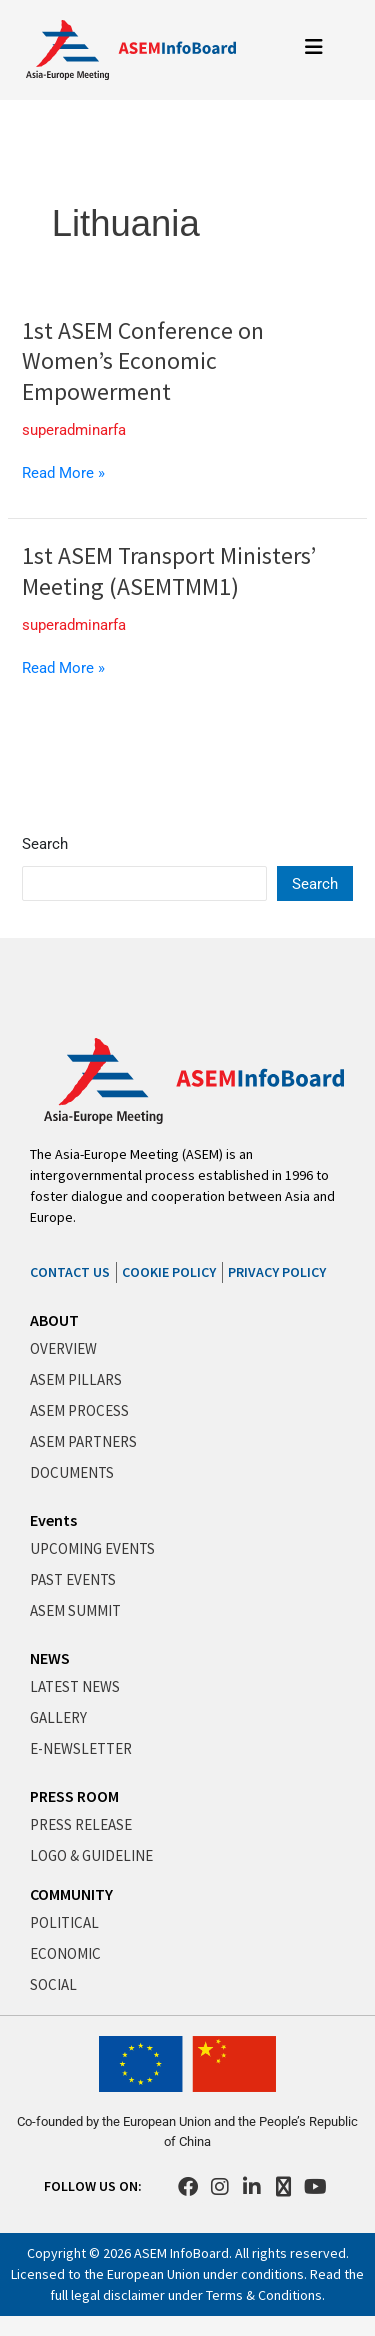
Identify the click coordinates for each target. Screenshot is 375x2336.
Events (53, 1520)
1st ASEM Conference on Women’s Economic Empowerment (143, 361)
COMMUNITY (71, 1894)
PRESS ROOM (74, 1796)
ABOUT (54, 1320)
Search (45, 844)
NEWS (50, 1658)
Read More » (63, 472)
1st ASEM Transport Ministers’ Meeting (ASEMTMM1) (169, 571)
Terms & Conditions (264, 2295)
